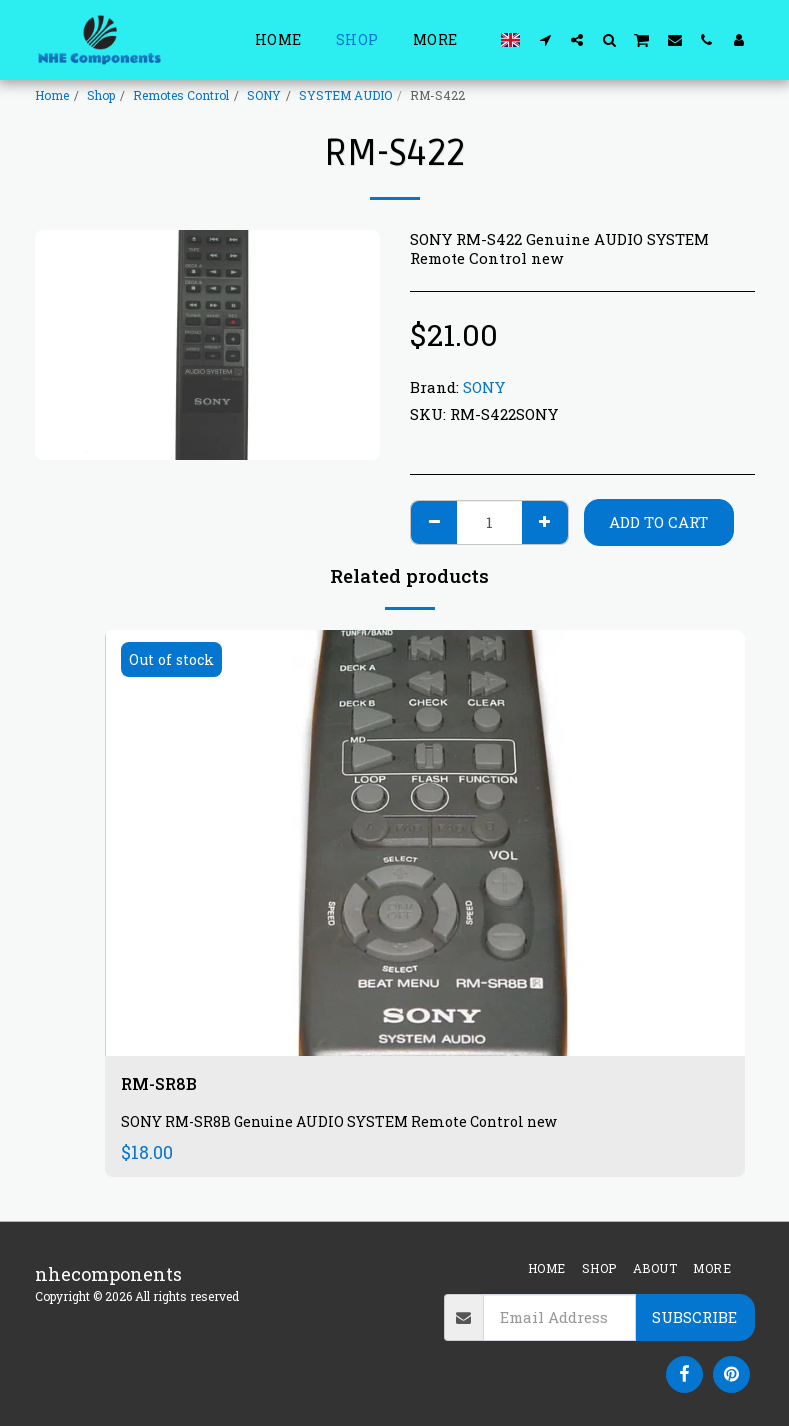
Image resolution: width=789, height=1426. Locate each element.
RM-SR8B (163, 1085)
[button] (545, 39)
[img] (425, 843)
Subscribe (694, 1317)
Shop (101, 95)
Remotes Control (181, 95)
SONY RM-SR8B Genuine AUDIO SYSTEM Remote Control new (347, 1123)
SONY (264, 95)
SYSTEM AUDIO (345, 95)
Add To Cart (658, 522)
